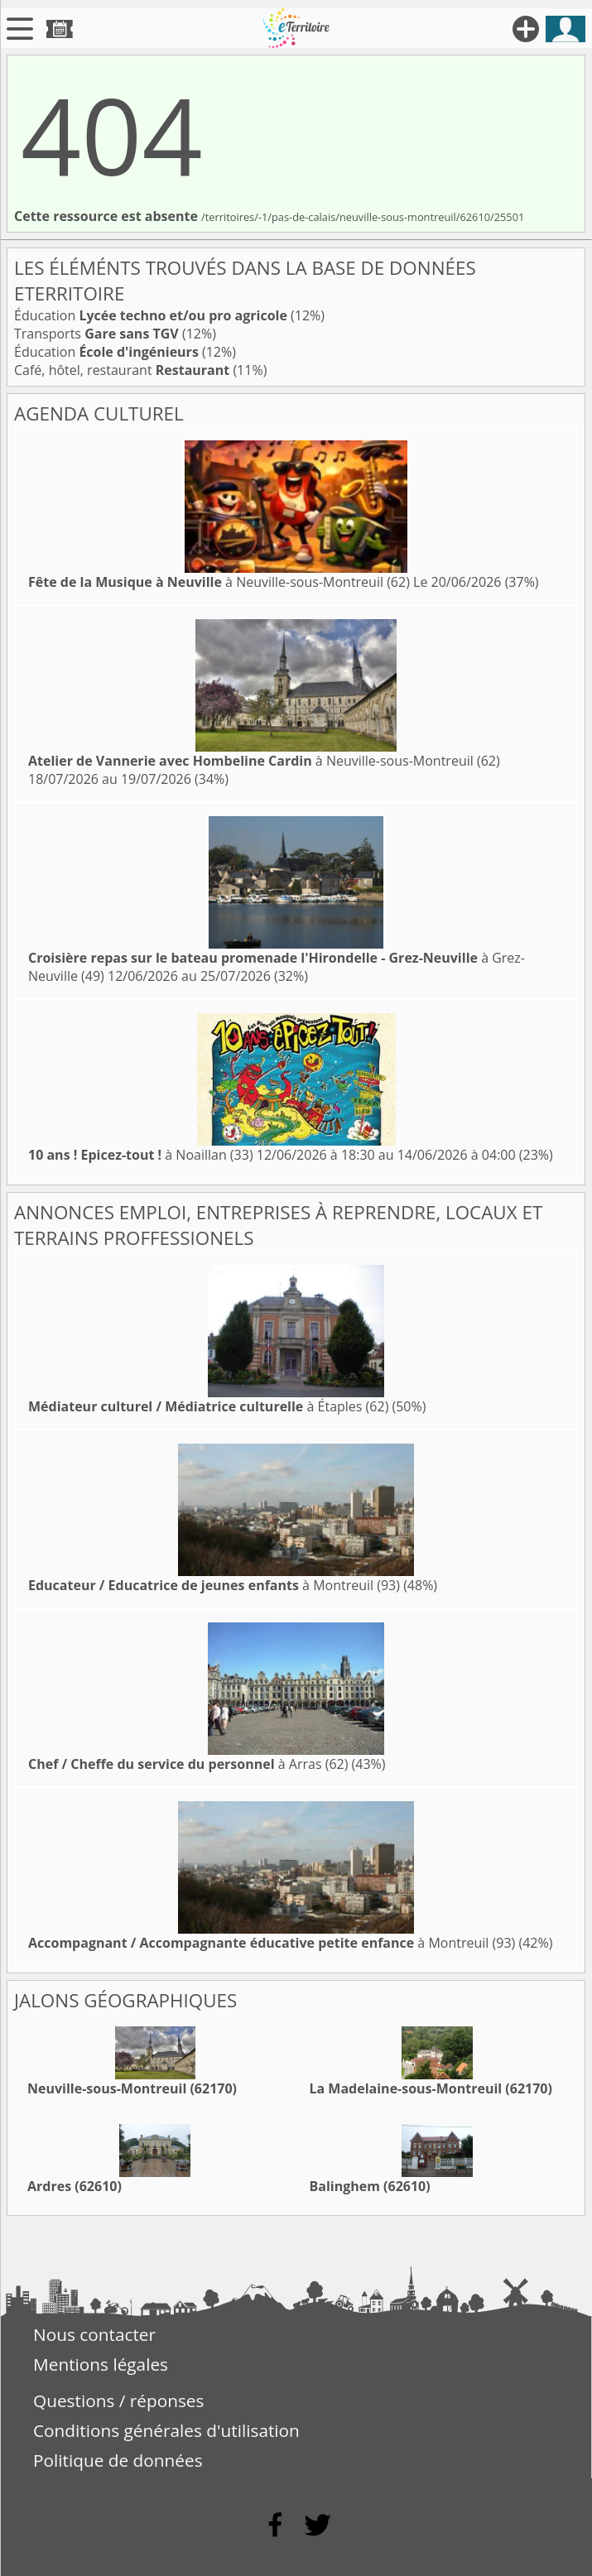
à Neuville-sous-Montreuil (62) (219, 582)
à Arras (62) (188, 1764)
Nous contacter (94, 2334)
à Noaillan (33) (140, 1155)
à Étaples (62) (208, 1406)
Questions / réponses (118, 2400)
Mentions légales (100, 2364)
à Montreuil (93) (214, 1585)
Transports (96, 333)
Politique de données (118, 2460)
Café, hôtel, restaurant (121, 370)
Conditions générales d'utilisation (166, 2430)
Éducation (150, 315)
